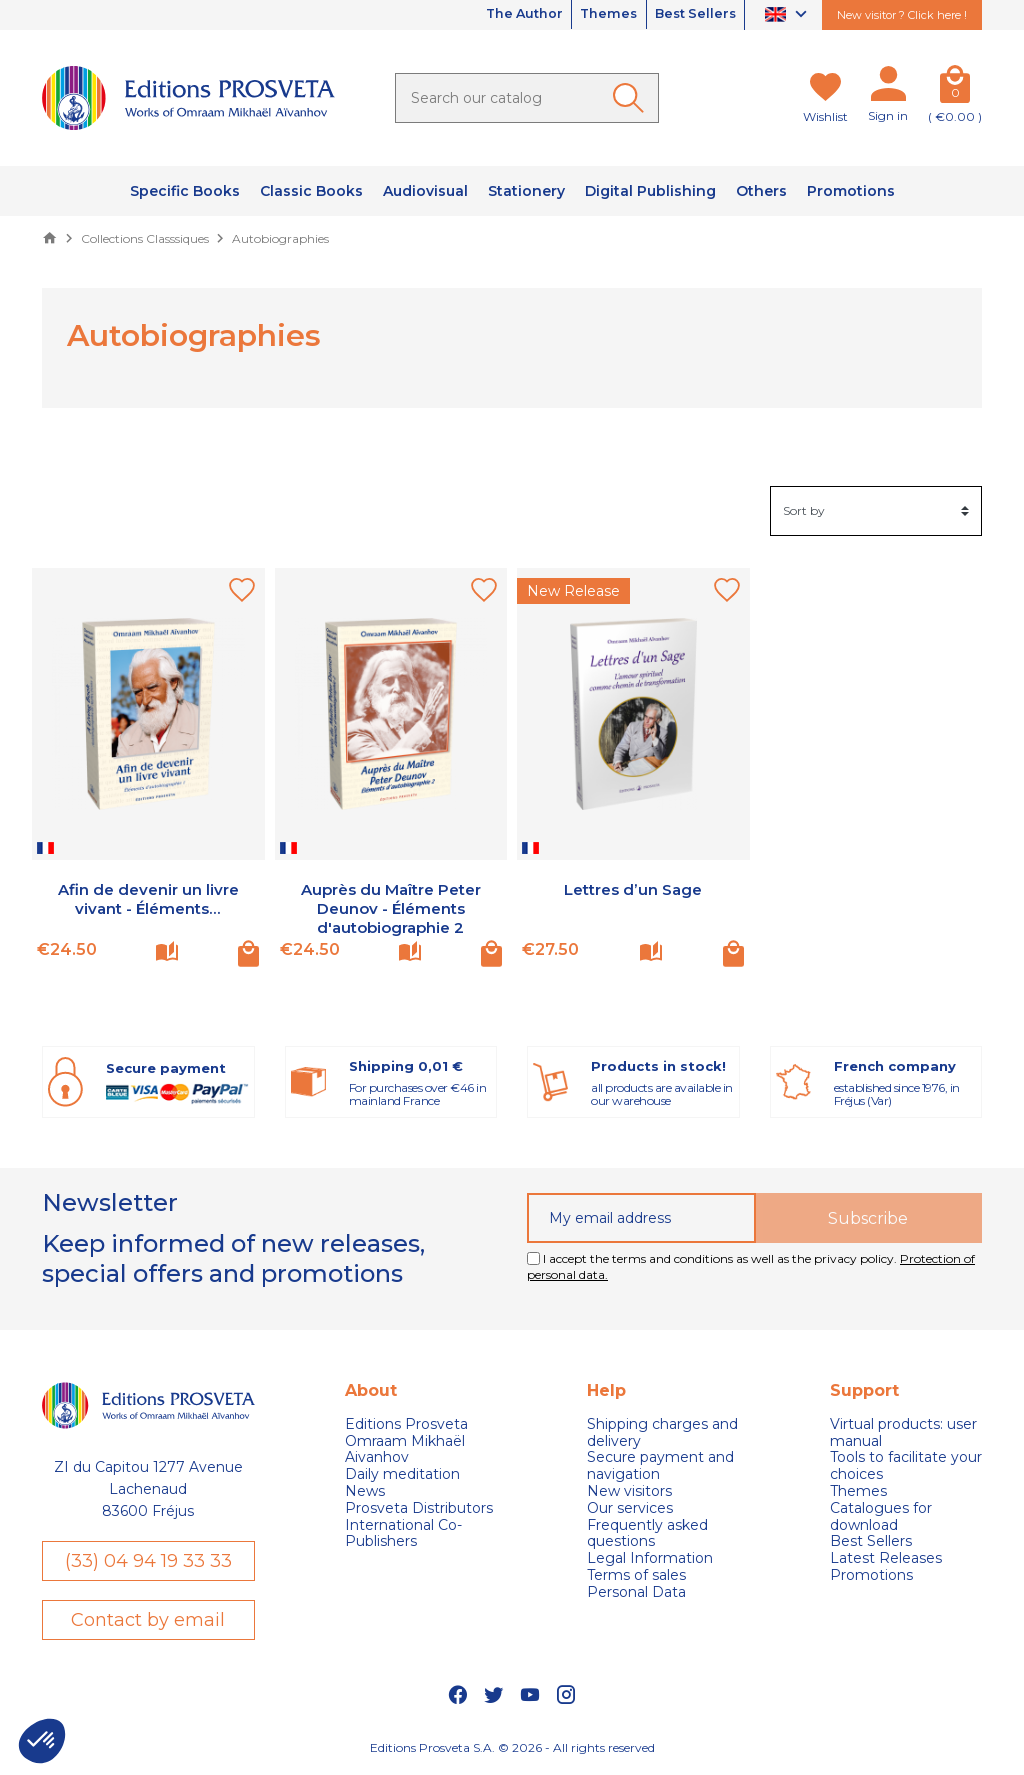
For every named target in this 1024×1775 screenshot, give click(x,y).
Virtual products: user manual (903, 1433)
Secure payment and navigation (660, 1466)
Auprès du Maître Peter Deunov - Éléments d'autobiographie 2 (391, 908)
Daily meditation (402, 1474)
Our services (630, 1508)
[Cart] (955, 88)
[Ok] (632, 98)
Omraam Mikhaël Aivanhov (405, 1450)
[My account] (888, 88)
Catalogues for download (881, 1517)
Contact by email (148, 1621)
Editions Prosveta (406, 1424)
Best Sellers (689, 15)
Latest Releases (886, 1558)
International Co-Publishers (403, 1534)
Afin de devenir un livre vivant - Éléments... (148, 899)
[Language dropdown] (788, 15)
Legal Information (650, 1558)
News (365, 1491)
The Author (494, 15)
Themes (591, 15)
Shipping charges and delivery (662, 1433)
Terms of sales (636, 1575)
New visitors (629, 1491)
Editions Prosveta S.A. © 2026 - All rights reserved (512, 1750)
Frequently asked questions (647, 1534)
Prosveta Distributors (419, 1508)
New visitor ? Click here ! (902, 15)
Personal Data (636, 1592)
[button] (42, 1741)
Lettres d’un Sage (633, 889)
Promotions (871, 1575)
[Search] (527, 98)
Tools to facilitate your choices (906, 1466)
